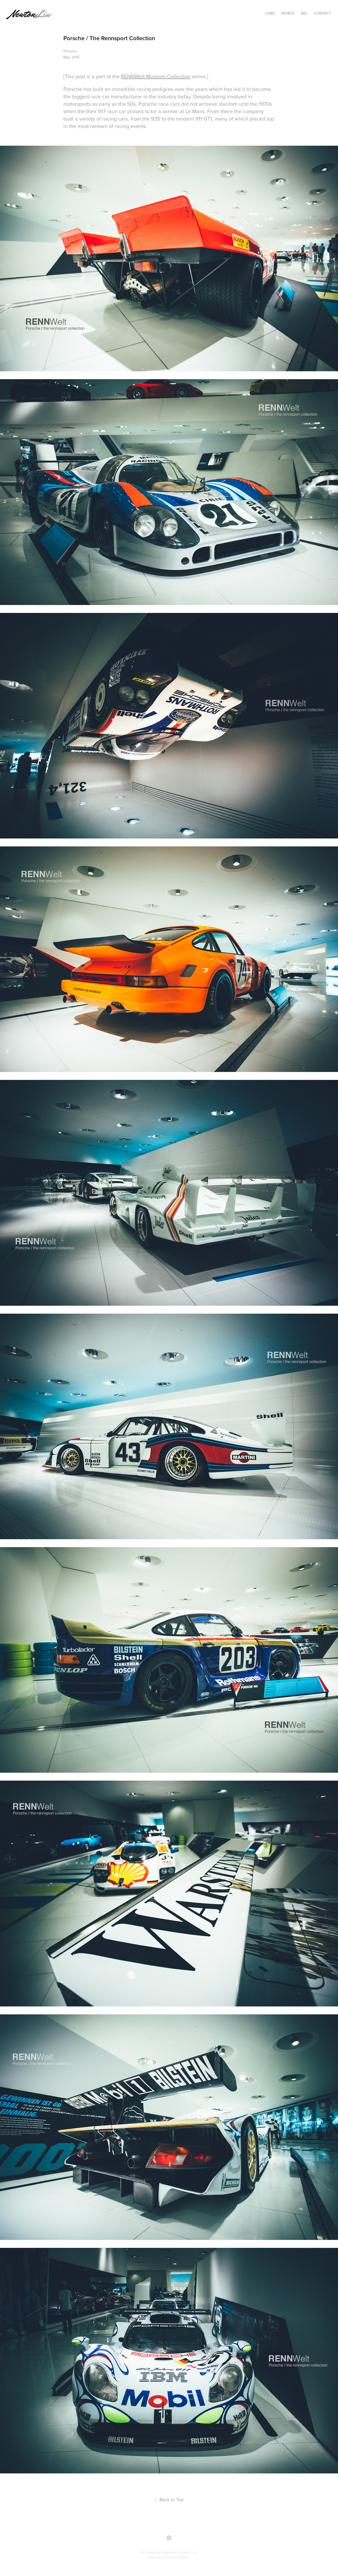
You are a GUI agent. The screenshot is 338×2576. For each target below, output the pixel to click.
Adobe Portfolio (177, 2557)
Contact (322, 13)
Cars (270, 13)
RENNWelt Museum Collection (155, 76)
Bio (304, 13)
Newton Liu (188, 2552)
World (287, 13)
